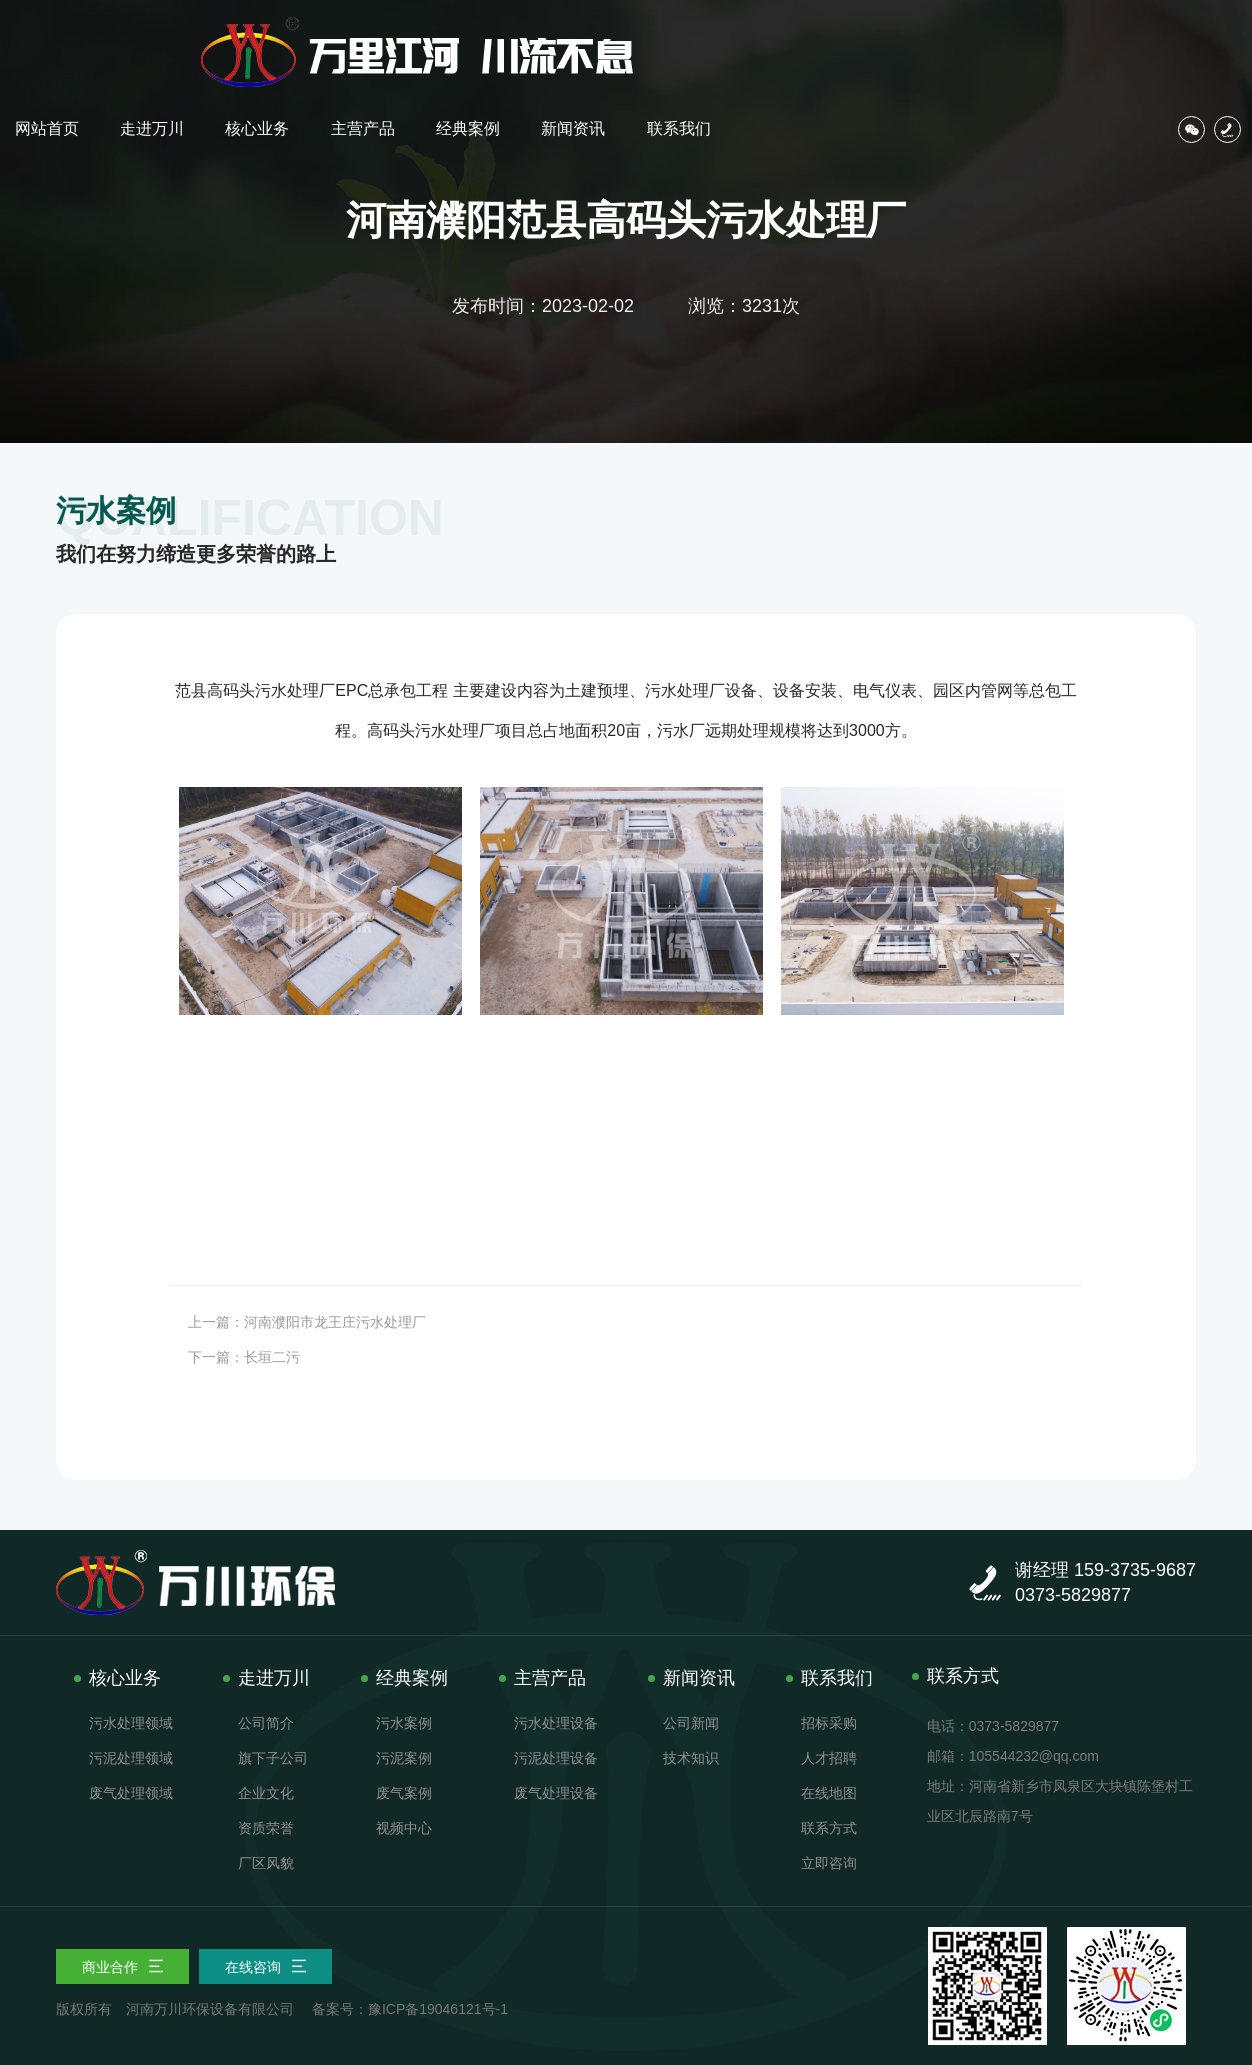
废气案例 (404, 1793)
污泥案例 (404, 1758)
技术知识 (691, 1758)
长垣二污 (272, 1357)
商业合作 (123, 1967)
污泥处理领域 (131, 1758)
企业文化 (266, 1793)
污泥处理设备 (556, 1758)
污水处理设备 (556, 1723)
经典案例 (887, 32)
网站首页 (469, 32)
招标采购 (829, 1723)
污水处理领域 (131, 1723)
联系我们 (1095, 32)
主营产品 (782, 32)
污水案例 (404, 1723)
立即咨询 (829, 1863)
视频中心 (404, 1828)
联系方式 (829, 1828)
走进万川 (574, 32)
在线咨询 (266, 1967)
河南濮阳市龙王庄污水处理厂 (335, 1322)
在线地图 (829, 1793)
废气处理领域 (131, 1793)
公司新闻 (691, 1723)
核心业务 (678, 32)
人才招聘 (829, 1758)
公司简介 (266, 1723)
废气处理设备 (556, 1793)
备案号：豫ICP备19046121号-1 (410, 2009)
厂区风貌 (266, 1863)
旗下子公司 (273, 1758)
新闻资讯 (991, 32)
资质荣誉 (266, 1828)
